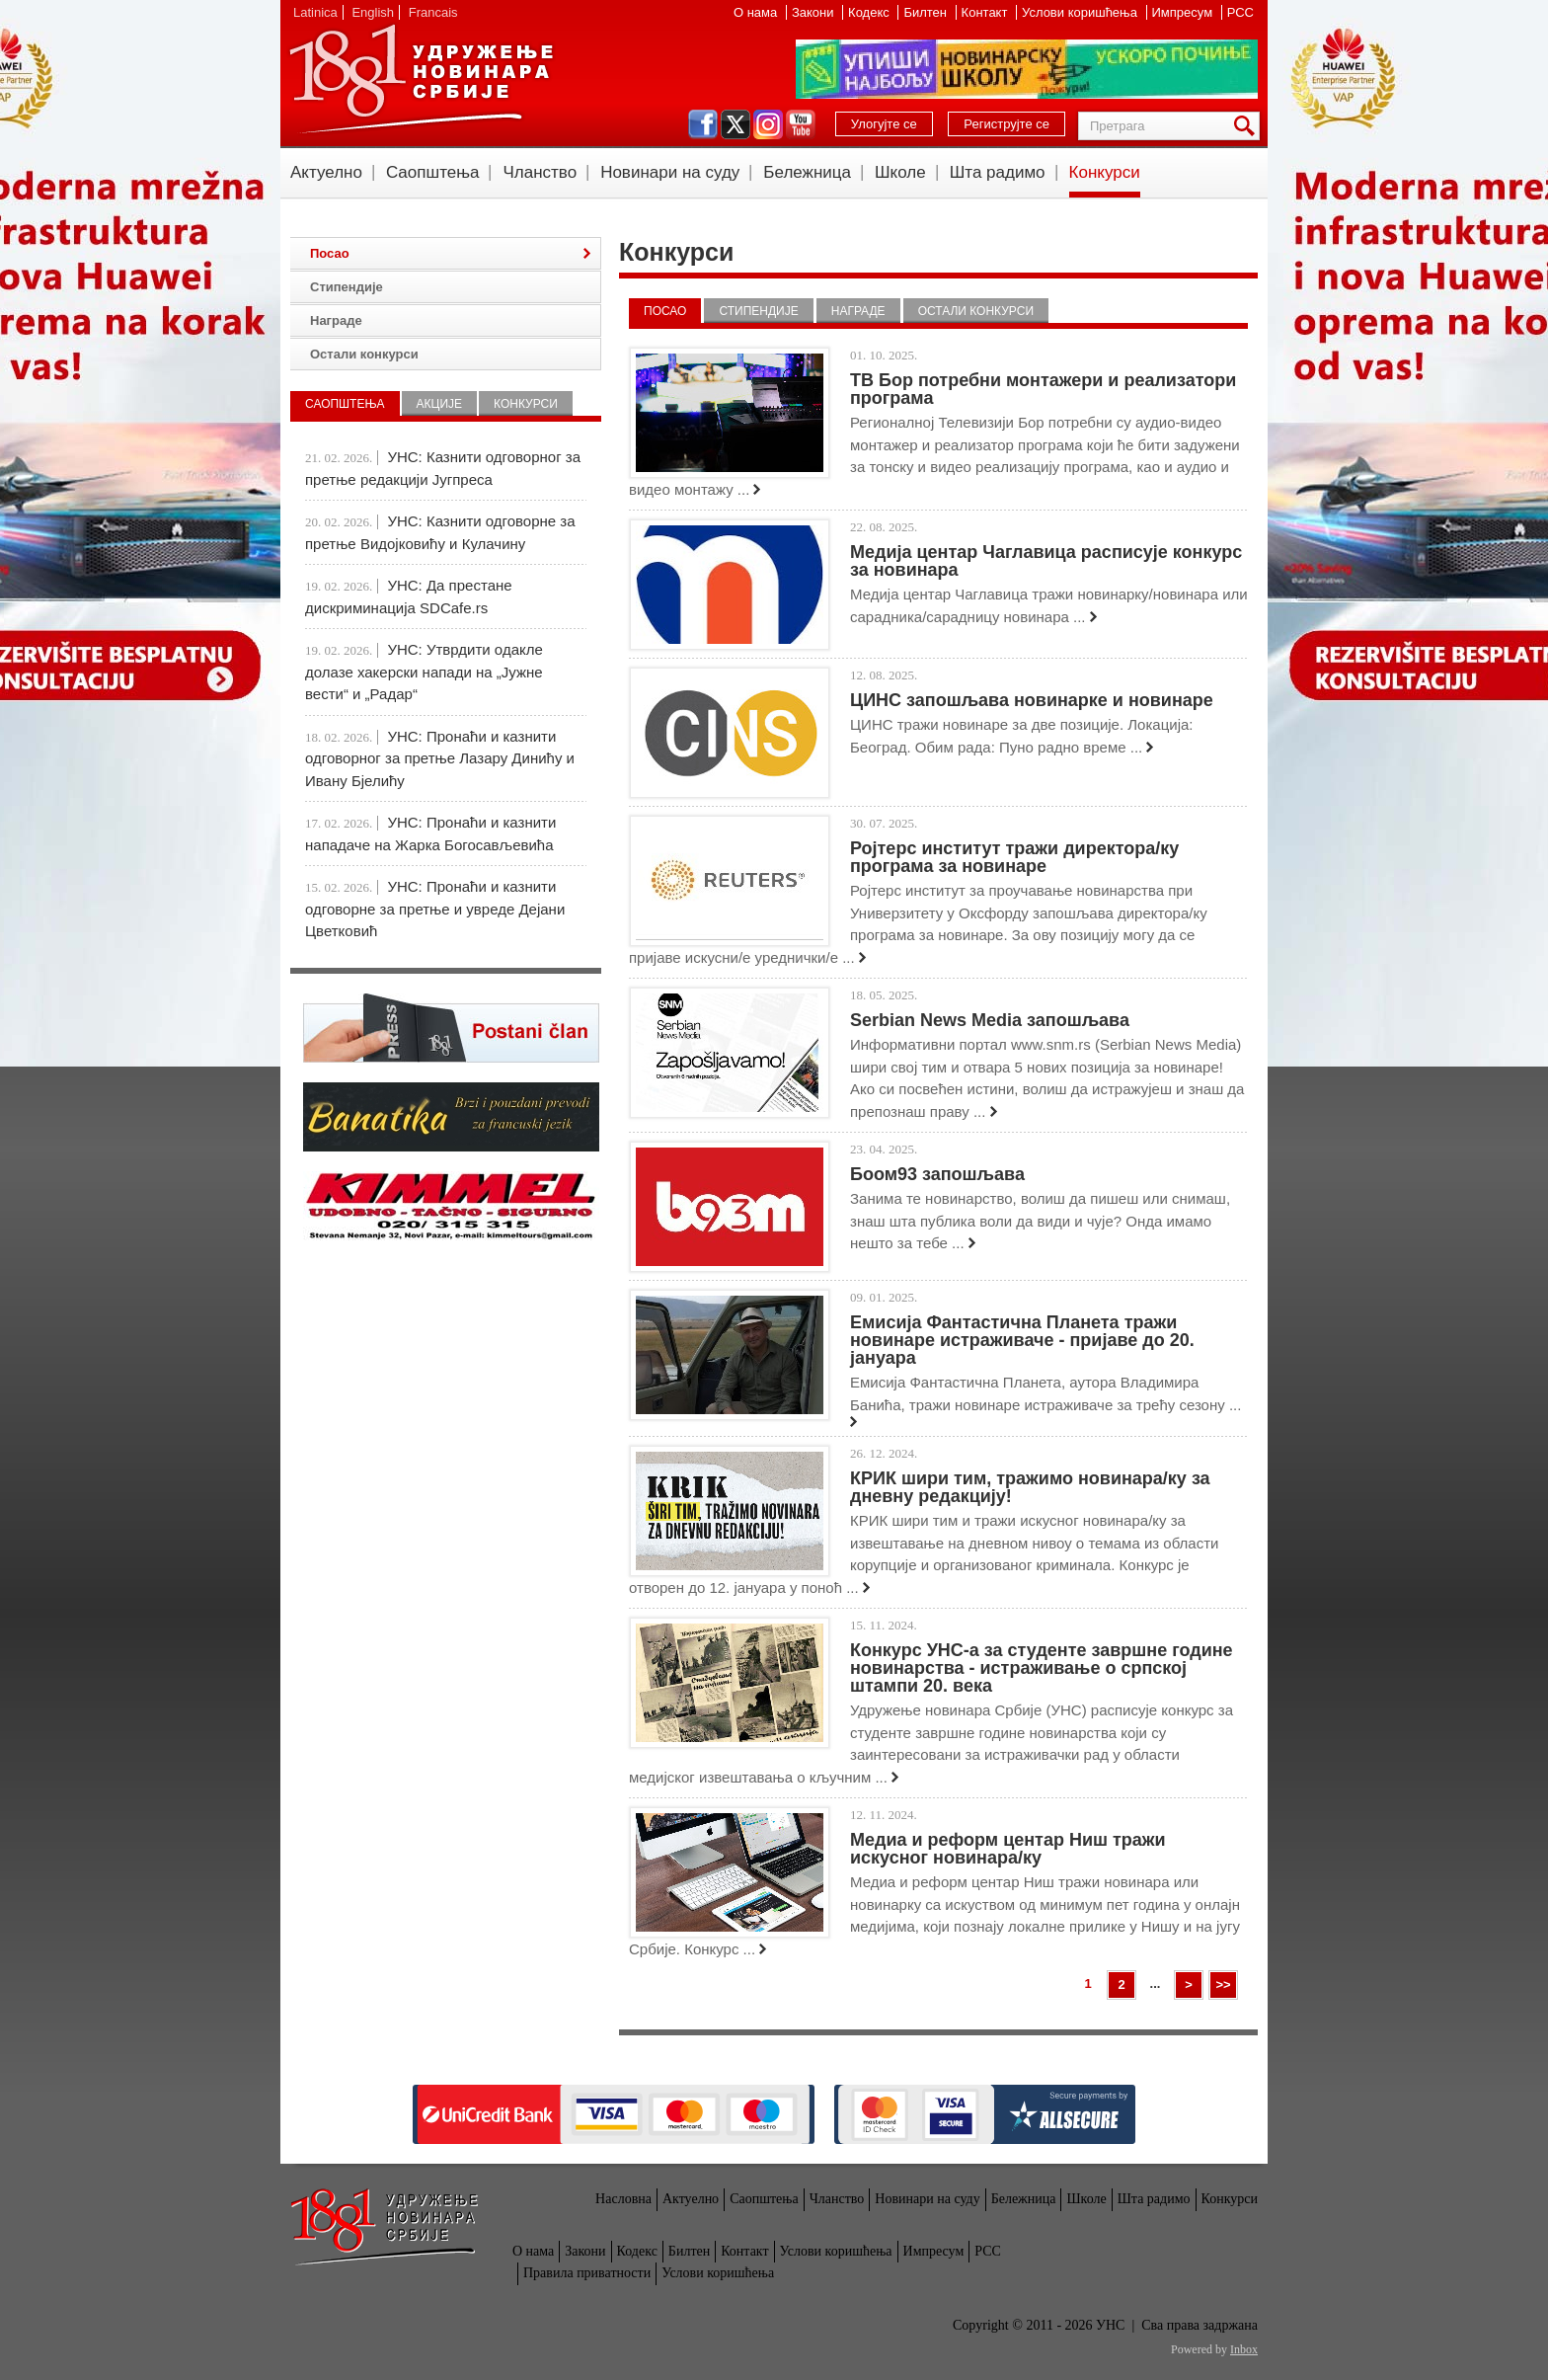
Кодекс (870, 12)
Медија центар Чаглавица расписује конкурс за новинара (1046, 561)
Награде (858, 311)
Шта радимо (997, 172)
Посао (665, 311)
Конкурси (1104, 172)
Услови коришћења (1081, 12)
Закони (814, 12)
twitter (735, 124)
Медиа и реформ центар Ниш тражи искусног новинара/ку (1008, 1848)
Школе (900, 172)
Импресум (1184, 12)
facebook (703, 124)
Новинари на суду (669, 172)
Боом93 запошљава (937, 1174)
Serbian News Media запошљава (989, 1020)
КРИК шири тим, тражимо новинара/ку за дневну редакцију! (1030, 1487)
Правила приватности (587, 2272)
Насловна (623, 2198)
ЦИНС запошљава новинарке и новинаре (1031, 700)
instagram (768, 124)
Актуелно (326, 172)
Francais (433, 12)
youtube (800, 124)
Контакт (986, 12)
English (372, 12)
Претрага (1248, 126)
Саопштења (433, 172)
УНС (420, 79)
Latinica (315, 12)
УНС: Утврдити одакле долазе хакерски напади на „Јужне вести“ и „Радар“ (424, 671)
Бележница (807, 172)
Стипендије (758, 311)
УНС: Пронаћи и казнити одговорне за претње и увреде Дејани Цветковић (435, 908)
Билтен (926, 12)
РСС (1240, 12)
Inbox (1244, 2349)
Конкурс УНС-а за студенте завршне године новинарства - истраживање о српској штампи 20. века (1041, 1668)
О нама (757, 12)
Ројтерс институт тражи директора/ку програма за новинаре (1014, 857)
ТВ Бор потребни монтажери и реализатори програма (1043, 389)
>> (1222, 1984)
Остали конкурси (976, 311)
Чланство (540, 172)
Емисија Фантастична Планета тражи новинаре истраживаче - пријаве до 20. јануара (1022, 1340)
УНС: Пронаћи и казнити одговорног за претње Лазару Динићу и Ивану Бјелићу (440, 758)
